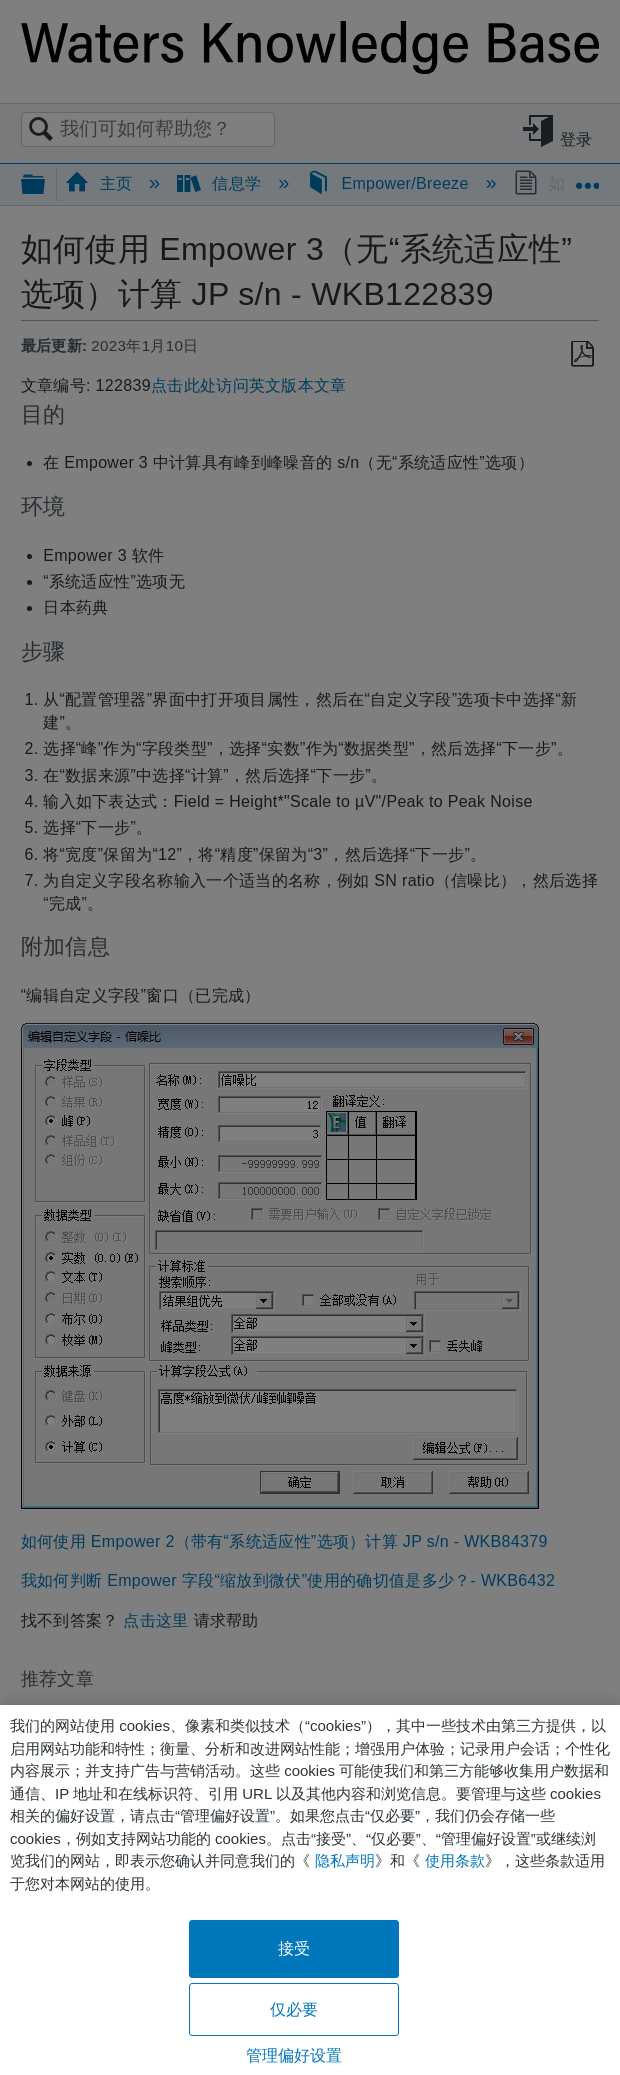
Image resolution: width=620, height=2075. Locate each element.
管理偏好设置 (294, 2055)
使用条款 (455, 1860)
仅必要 (294, 2009)
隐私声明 (345, 1860)
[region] (310, 1890)
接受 (294, 1948)
